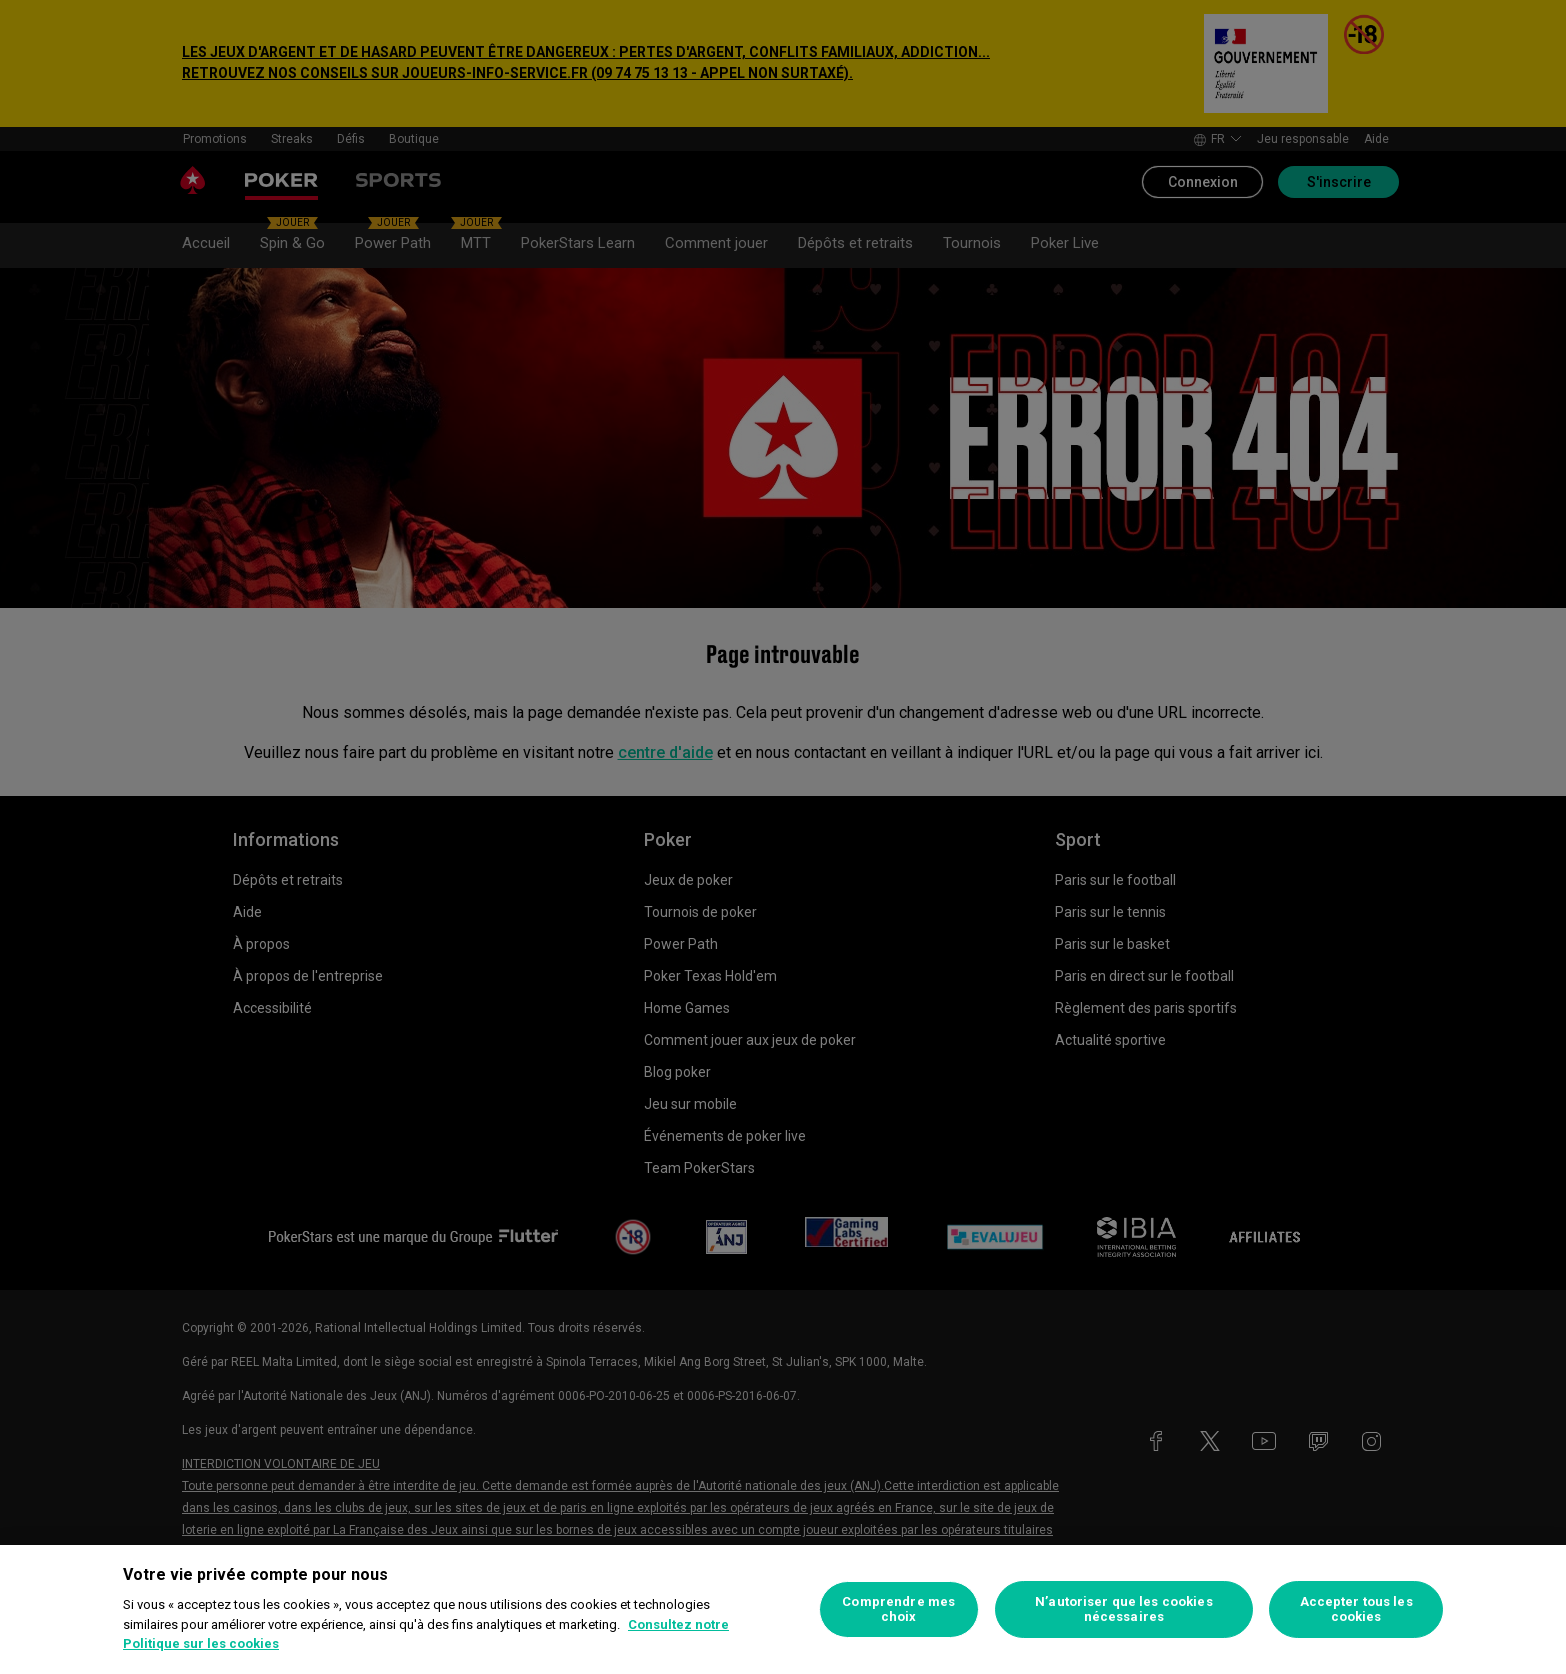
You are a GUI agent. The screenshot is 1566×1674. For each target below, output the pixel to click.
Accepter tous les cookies (1356, 1609)
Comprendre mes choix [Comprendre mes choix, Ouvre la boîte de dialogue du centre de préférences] (898, 1609)
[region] (783, 1609)
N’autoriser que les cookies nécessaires (1124, 1609)
